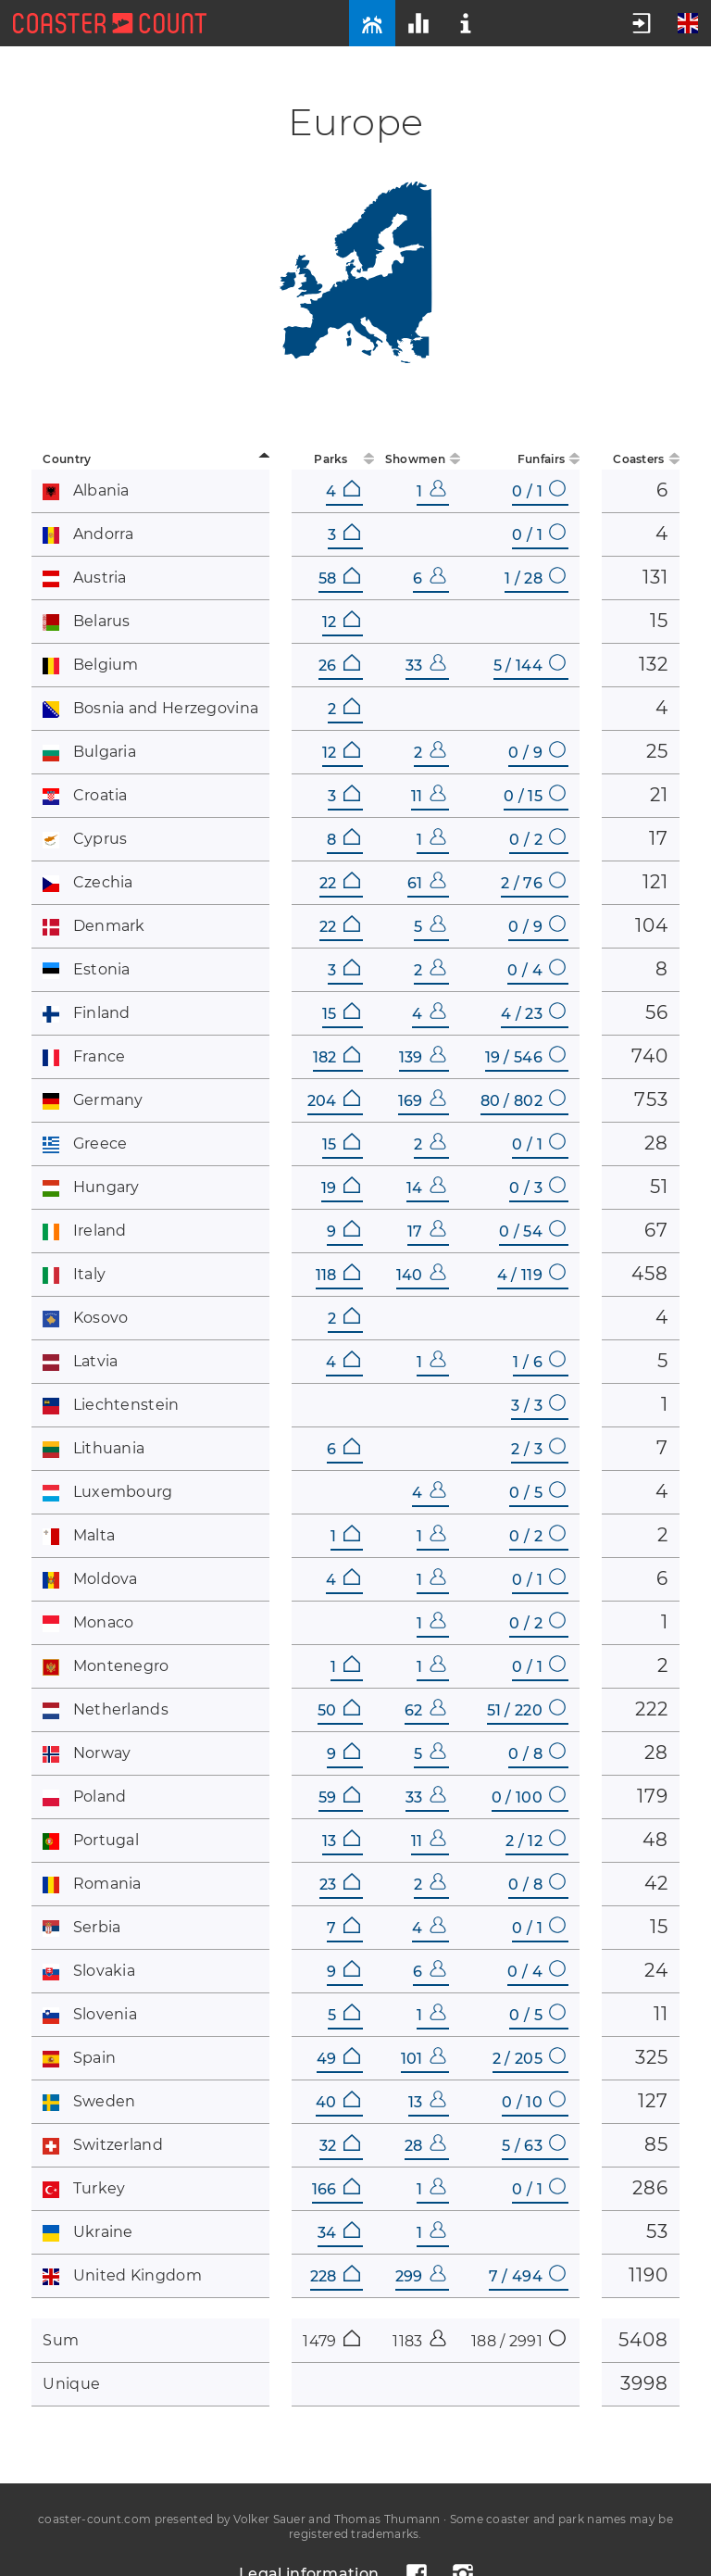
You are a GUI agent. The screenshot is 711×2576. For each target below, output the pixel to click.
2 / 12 (535, 1841)
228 (335, 2276)
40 (338, 2102)
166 (336, 2189)
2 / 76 (533, 883)
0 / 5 (537, 1493)
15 (341, 1014)
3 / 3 (538, 1405)
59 (339, 1797)
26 (339, 665)
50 (339, 1710)
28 (425, 2146)
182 (336, 1057)
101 (423, 2058)
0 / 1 (539, 491)
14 (426, 1188)
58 (339, 578)
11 (428, 796)
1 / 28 (535, 578)
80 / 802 (523, 1101)
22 (339, 883)
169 (422, 1101)
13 (341, 1841)
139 (422, 1057)
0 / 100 (529, 1797)
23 (339, 1884)
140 (421, 1275)
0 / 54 (532, 1231)
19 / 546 (526, 1057)
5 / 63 (534, 2146)
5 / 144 (529, 665)
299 (420, 2276)
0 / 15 (535, 796)
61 (426, 883)
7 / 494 (527, 2276)
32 (339, 2146)
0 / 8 (537, 1754)
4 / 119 (531, 1275)
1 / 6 (539, 1362)
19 (340, 1188)
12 (341, 622)
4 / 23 (533, 1014)
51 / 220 (527, 1710)
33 (425, 665)
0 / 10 (534, 2102)
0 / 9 (537, 752)
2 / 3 (538, 1449)
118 (338, 1275)
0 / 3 (537, 1188)
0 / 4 (536, 970)
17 (426, 1231)
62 (425, 1710)
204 (333, 1101)
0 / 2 (537, 839)
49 (338, 2058)
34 (339, 2233)
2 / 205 (529, 2058)
